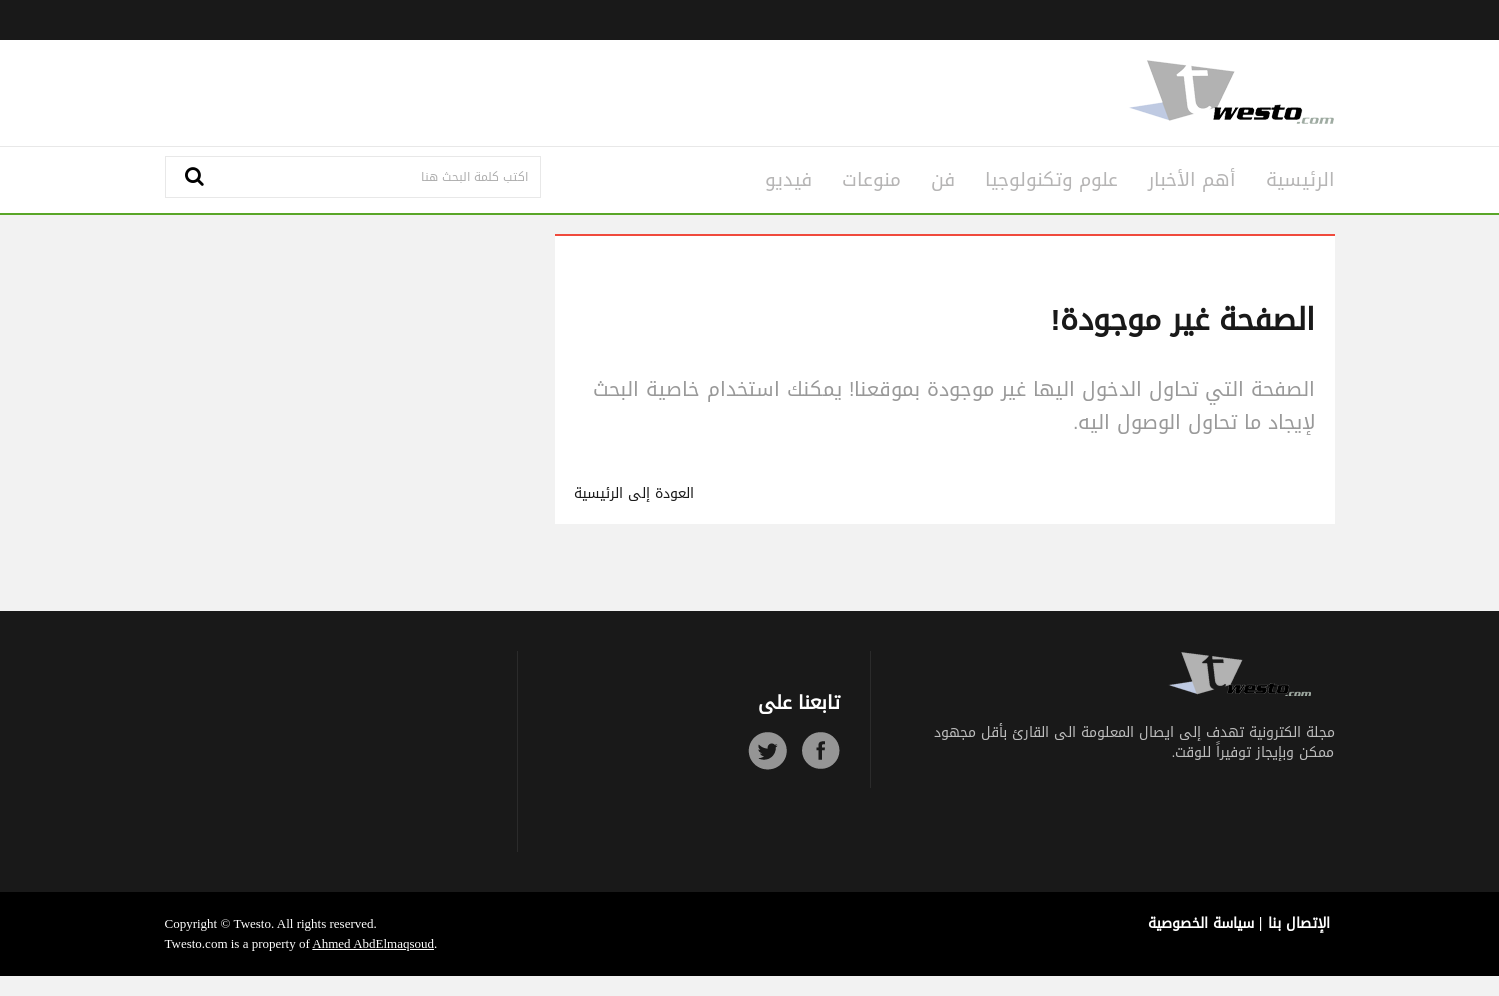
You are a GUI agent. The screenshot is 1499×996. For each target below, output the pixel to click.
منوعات (871, 180)
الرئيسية (1300, 180)
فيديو (788, 180)
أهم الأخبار (1192, 180)
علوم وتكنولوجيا (1051, 180)
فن (943, 180)
